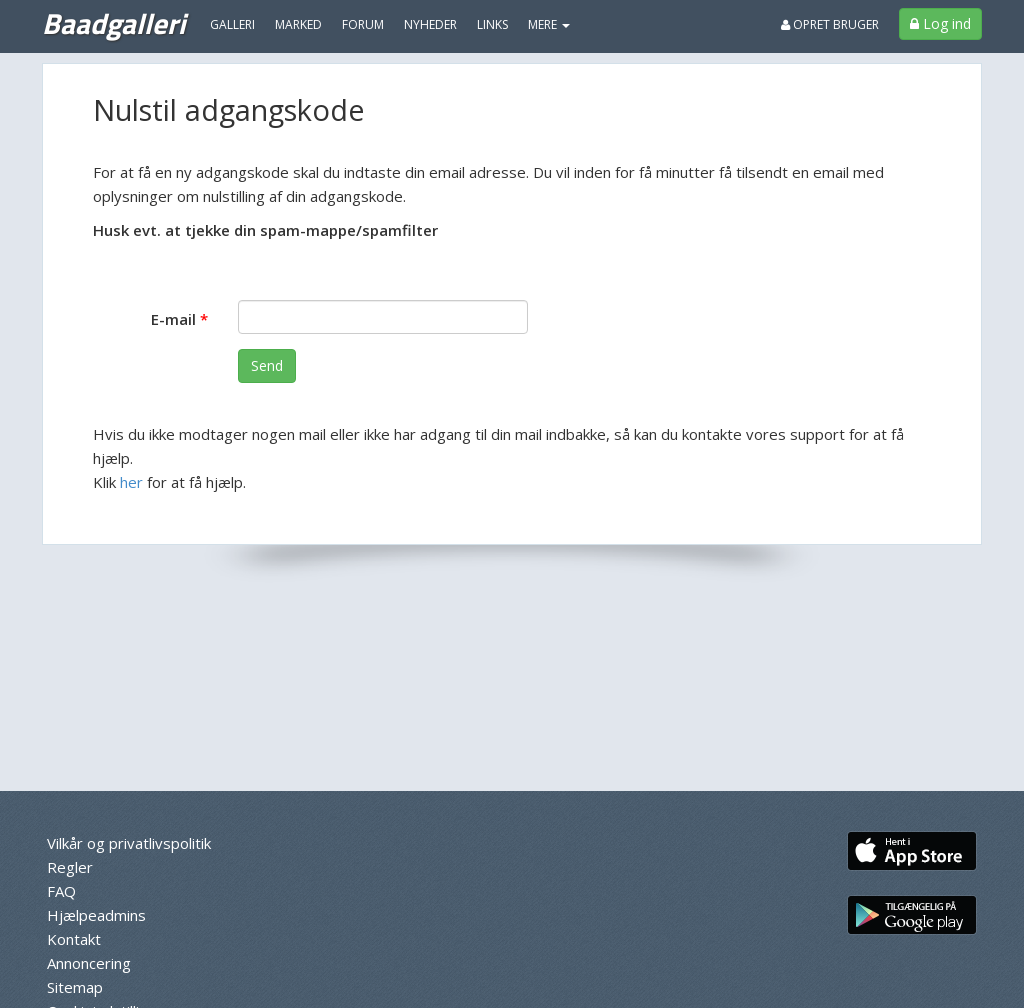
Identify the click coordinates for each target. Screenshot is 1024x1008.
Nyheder (430, 24)
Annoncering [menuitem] (89, 963)
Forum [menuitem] (363, 24)
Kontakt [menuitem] (74, 939)
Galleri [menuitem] (232, 24)
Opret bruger (830, 24)
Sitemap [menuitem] (75, 987)
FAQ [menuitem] (61, 891)
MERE (549, 24)
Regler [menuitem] (70, 867)
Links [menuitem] (492, 24)
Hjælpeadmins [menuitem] (96, 915)
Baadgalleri (113, 23)
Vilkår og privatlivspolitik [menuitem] (129, 843)
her (131, 482)
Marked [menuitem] (298, 24)
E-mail (173, 319)
